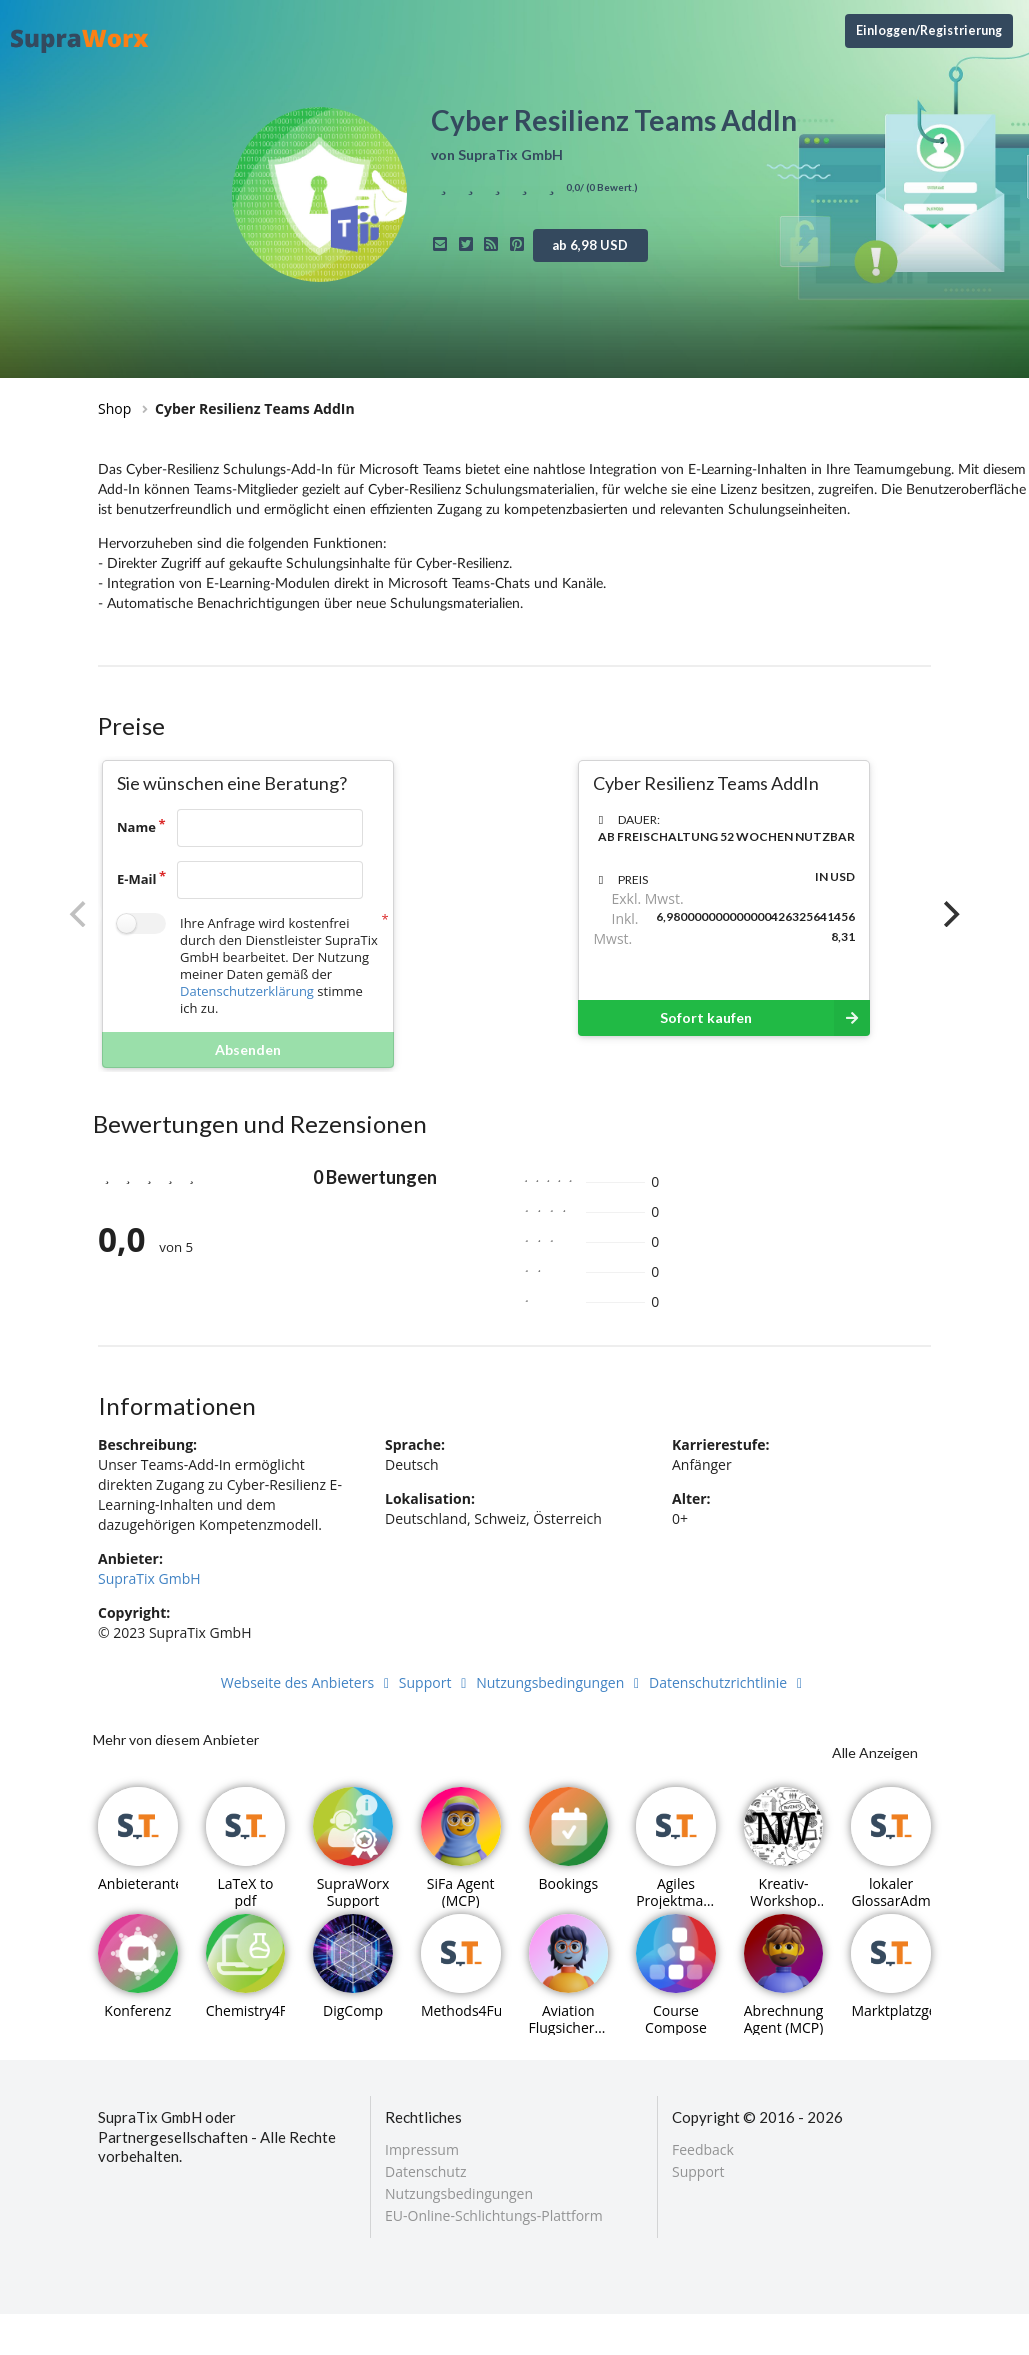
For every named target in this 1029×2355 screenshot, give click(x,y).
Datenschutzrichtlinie (728, 1682)
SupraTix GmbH (149, 1578)
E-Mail (137, 879)
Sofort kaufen (765, 1018)
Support (436, 1682)
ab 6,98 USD (590, 245)
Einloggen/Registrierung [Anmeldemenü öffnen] (929, 30)
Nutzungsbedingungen (560, 1682)
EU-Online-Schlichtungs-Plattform (494, 2215)
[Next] (949, 914)
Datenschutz (425, 2171)
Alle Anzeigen (875, 1752)
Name (136, 827)
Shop (114, 408)
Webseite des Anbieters (308, 1682)
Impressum (422, 2150)
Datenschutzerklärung (247, 991)
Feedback (703, 2150)
